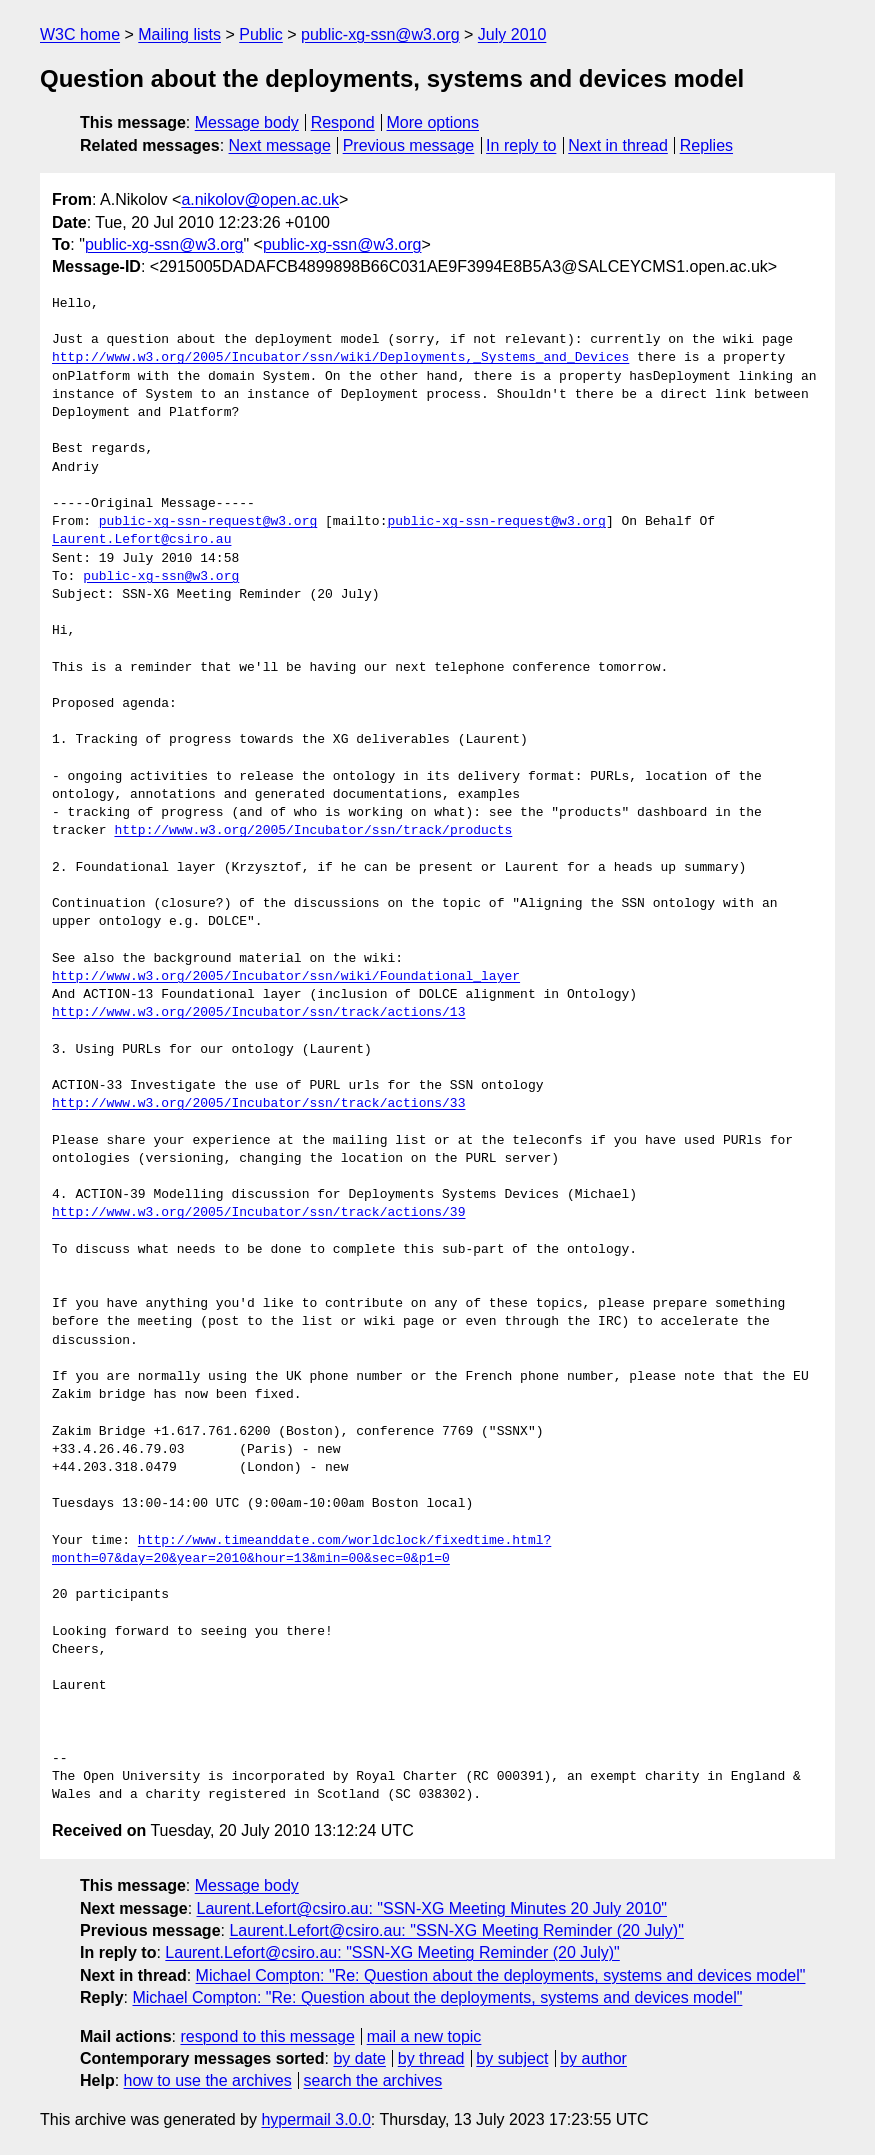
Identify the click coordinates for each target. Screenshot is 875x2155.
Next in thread (618, 145)
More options (433, 122)
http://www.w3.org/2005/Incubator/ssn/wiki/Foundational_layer (286, 977)
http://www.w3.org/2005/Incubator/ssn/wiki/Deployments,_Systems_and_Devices (340, 358)
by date (359, 2058)
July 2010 (512, 34)
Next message (280, 145)
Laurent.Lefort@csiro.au (141, 540)
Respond (343, 122)
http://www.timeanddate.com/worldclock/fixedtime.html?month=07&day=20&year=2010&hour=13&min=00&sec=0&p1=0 (301, 1550)
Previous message (409, 145)
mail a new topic (424, 2036)
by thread (431, 2058)
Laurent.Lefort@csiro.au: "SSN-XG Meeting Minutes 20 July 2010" (432, 1908)
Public (261, 34)
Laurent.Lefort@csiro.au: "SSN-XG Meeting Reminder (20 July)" (456, 1930)
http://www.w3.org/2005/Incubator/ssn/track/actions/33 (258, 1104)
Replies (706, 145)
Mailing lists (179, 34)
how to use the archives (208, 2080)
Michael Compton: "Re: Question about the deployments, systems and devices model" (501, 1975)
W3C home (80, 34)
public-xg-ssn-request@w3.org (208, 522)
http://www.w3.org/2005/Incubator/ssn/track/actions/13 (258, 1013)
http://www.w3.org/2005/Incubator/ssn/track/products (313, 831)
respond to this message (267, 2036)
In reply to (521, 145)
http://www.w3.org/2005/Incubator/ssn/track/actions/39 (258, 1213)
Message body (247, 122)
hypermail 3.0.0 (315, 2119)
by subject (512, 2058)
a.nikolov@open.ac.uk (260, 199)
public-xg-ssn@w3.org (380, 34)
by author (593, 2058)
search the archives (373, 2080)
